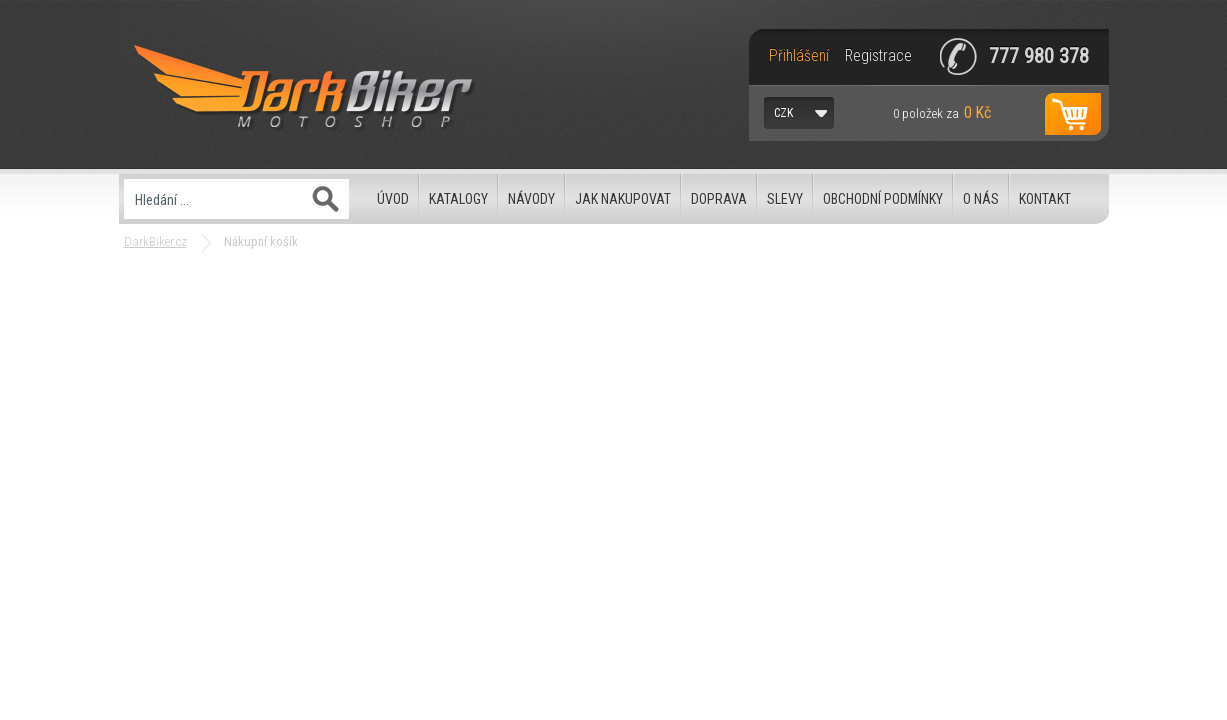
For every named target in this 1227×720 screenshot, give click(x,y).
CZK (783, 113)
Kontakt (1045, 199)
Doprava (719, 199)
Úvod (393, 199)
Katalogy (458, 199)
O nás (981, 199)
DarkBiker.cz (155, 241)
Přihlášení (799, 56)
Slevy (785, 199)
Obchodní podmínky (883, 199)
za (942, 112)
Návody (531, 199)
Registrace (878, 56)
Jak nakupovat (623, 199)
